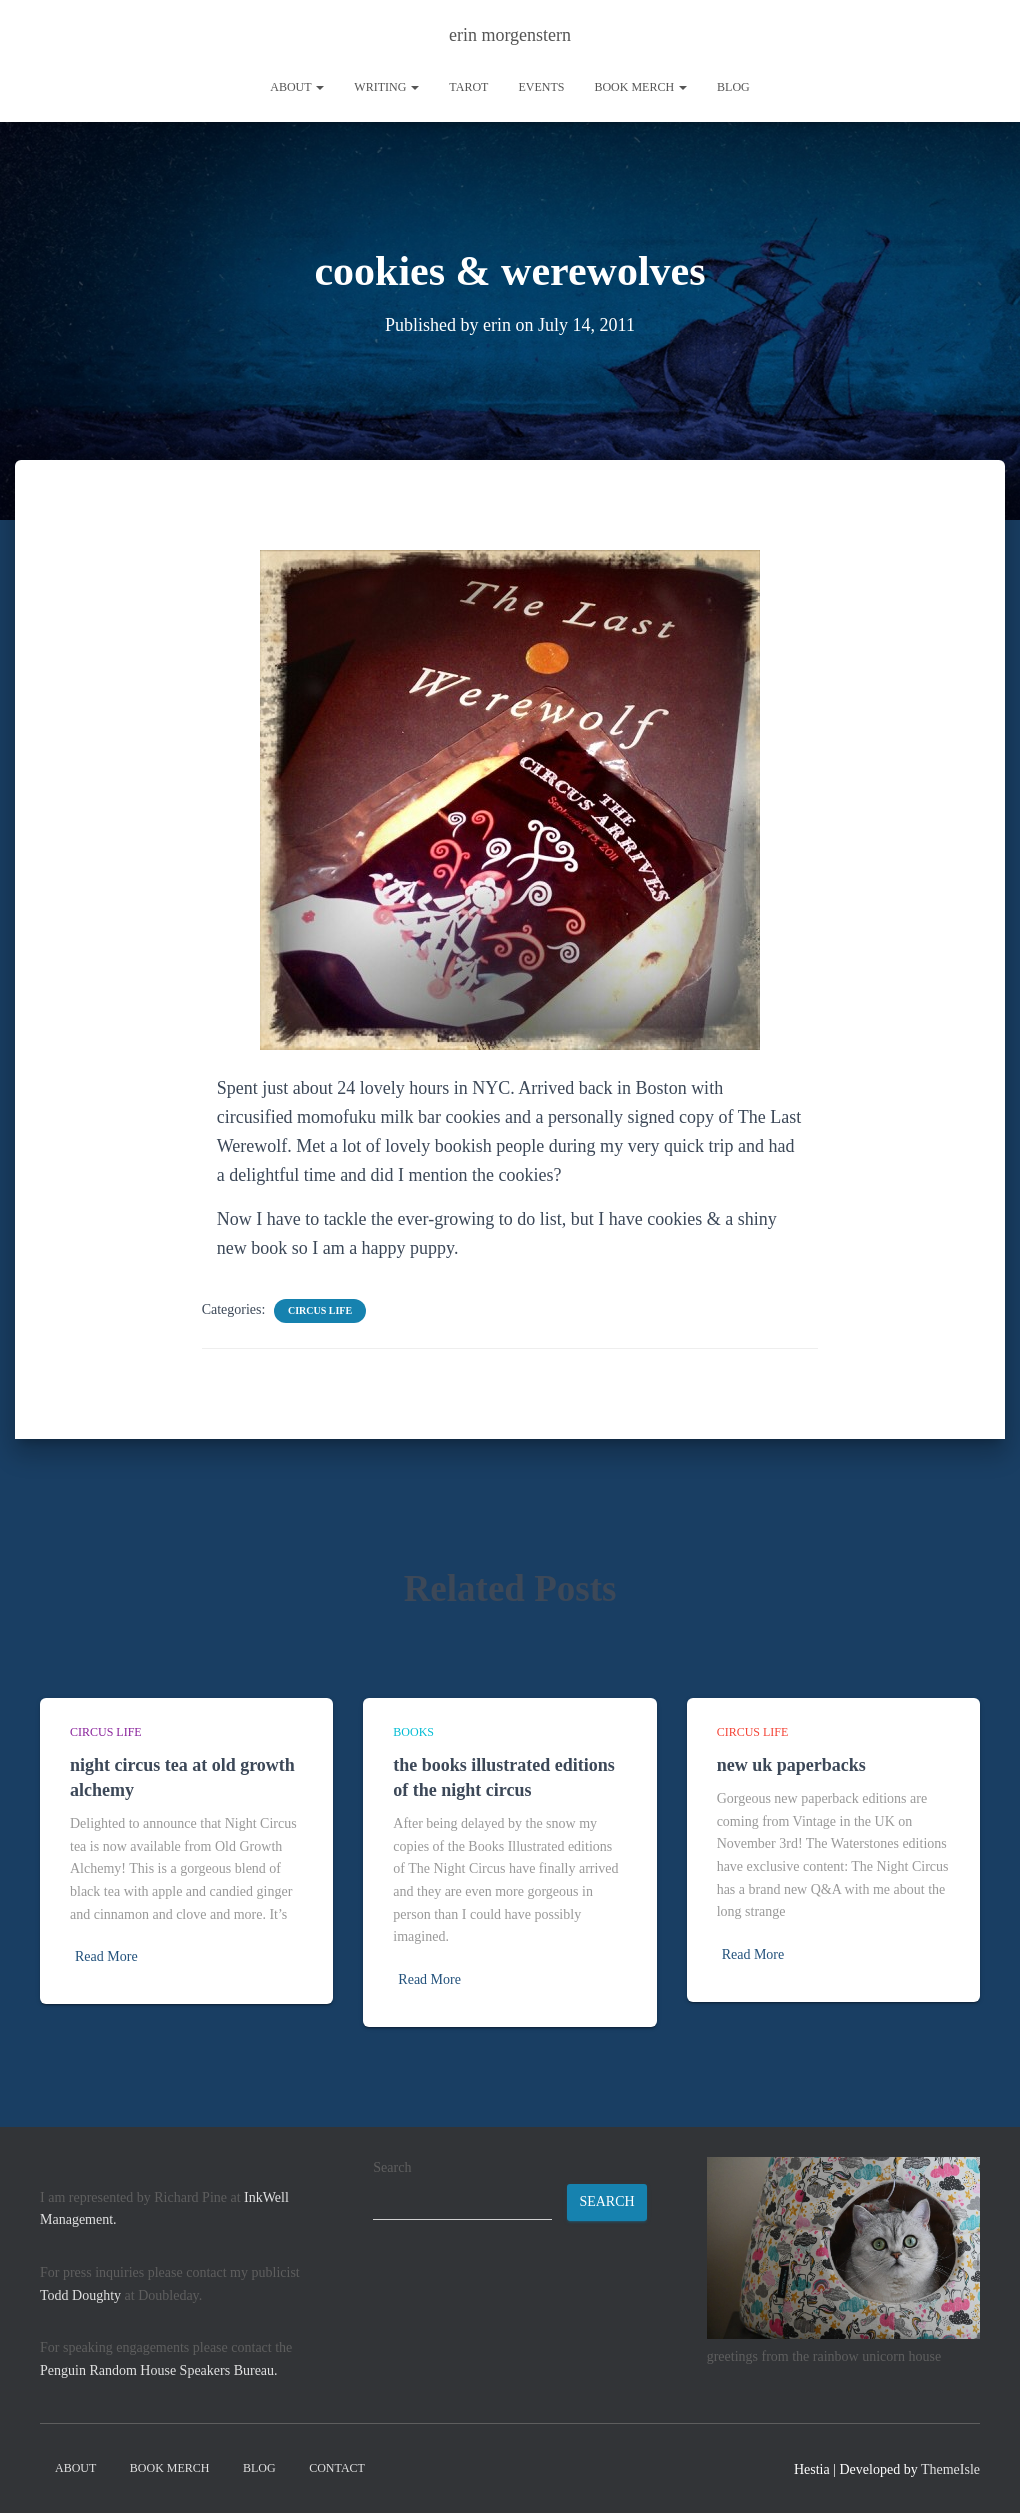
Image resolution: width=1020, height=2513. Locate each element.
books (413, 1732)
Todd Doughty (80, 2295)
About (297, 87)
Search (392, 2167)
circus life (320, 1310)
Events (541, 87)
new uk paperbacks (791, 1765)
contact (337, 2468)
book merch (640, 87)
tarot (468, 87)
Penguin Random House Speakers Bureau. (159, 2370)
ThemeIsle (950, 2469)
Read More (106, 1956)
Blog (733, 87)
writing (386, 87)
